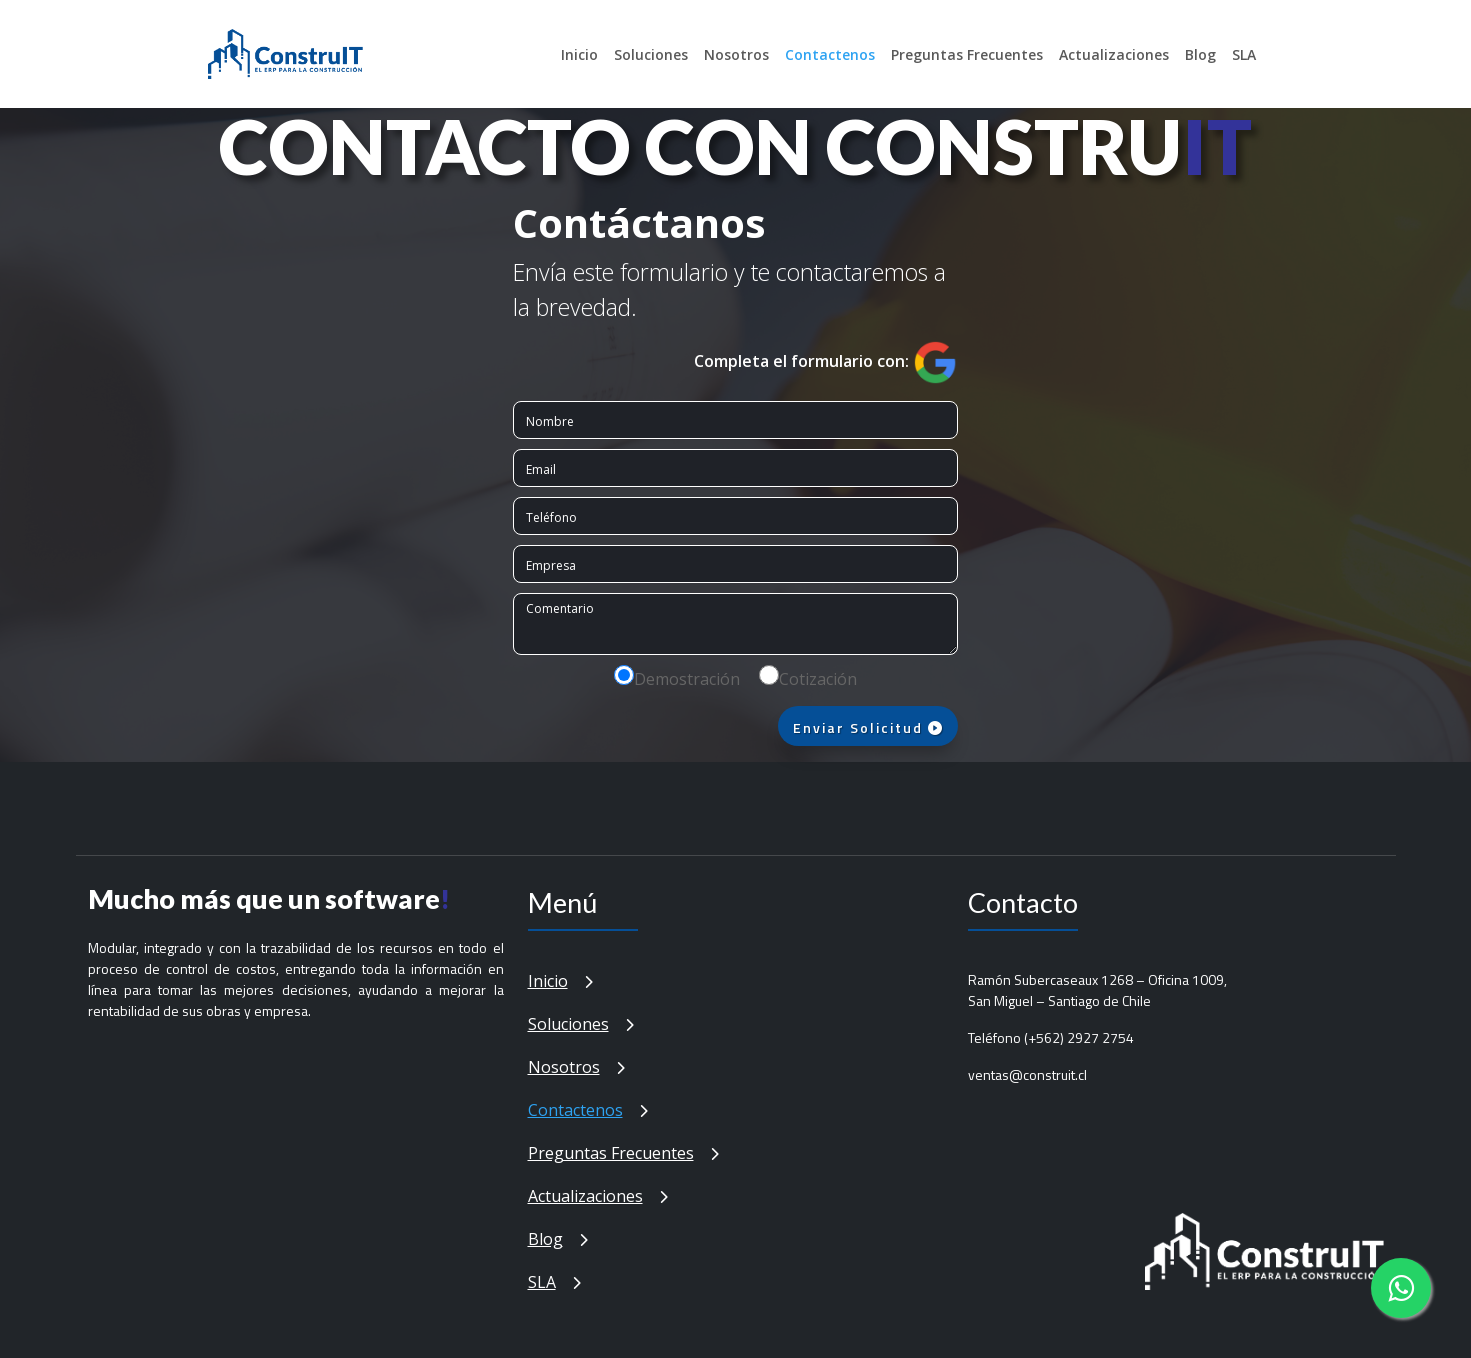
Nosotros (736, 54)
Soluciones (651, 54)
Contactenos (830, 54)
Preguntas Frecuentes (967, 54)
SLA (1244, 54)
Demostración (687, 679)
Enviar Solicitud (868, 727)
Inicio (579, 54)
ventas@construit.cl (1027, 1074)
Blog (1200, 54)
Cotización (818, 679)
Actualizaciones (1114, 54)
